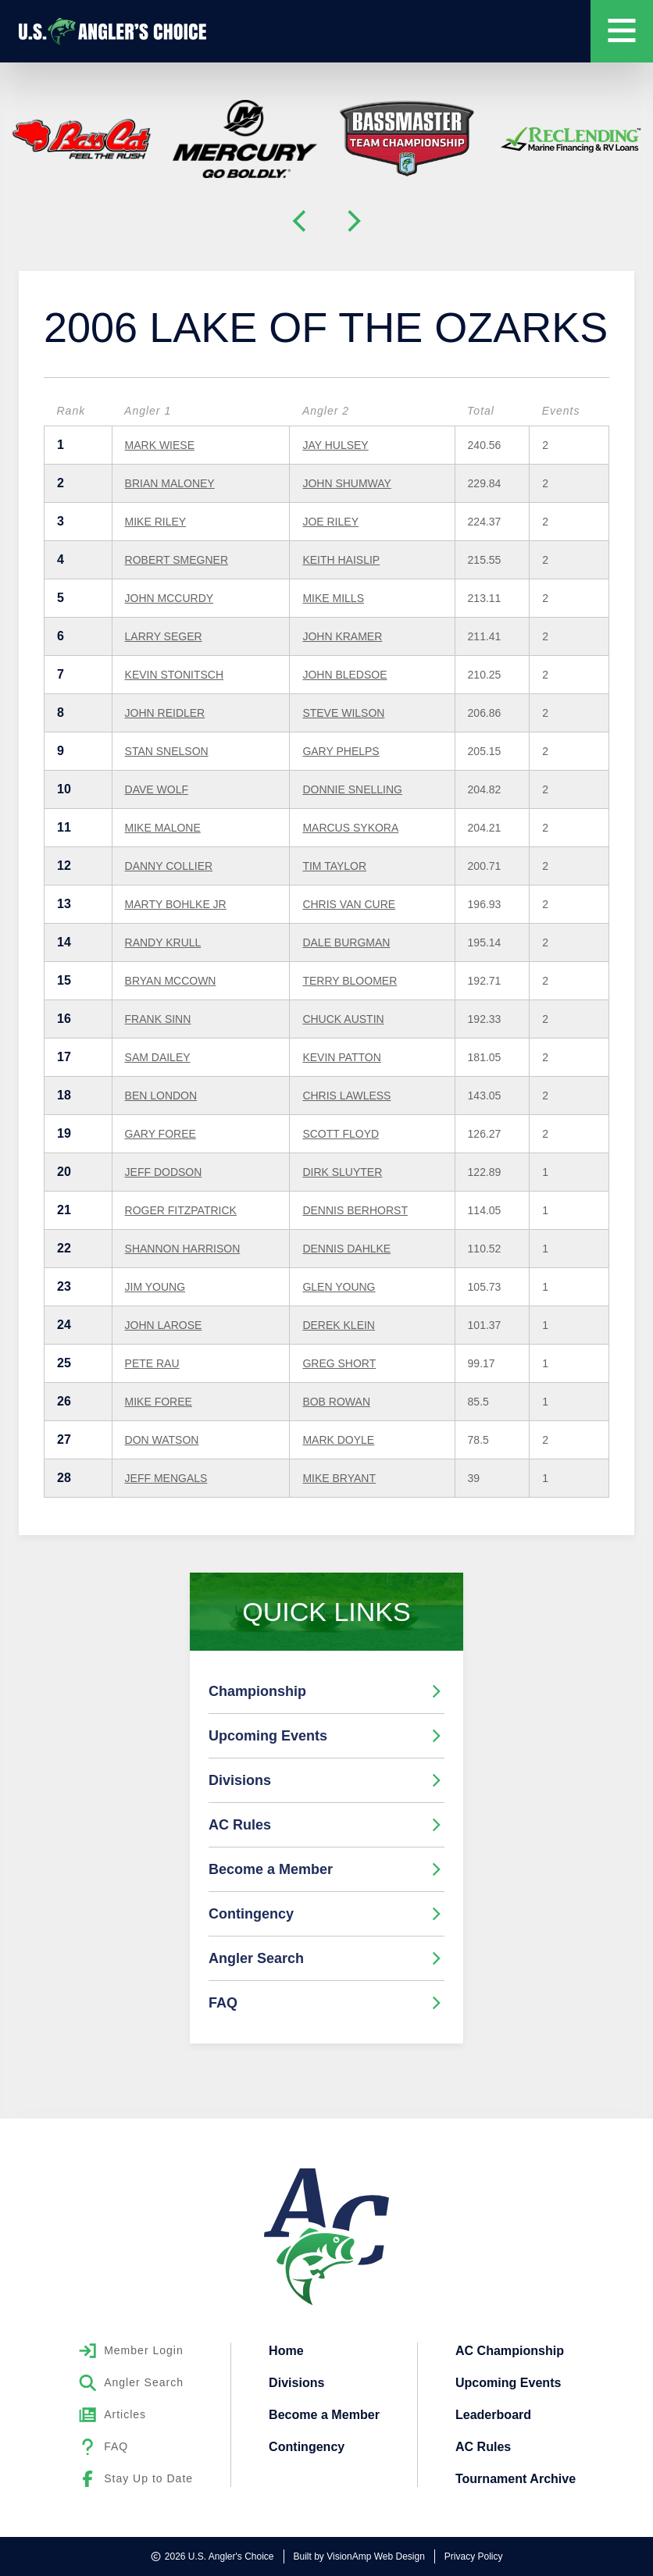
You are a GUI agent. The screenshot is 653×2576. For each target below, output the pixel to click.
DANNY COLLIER (169, 866)
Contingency (326, 1914)
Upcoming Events (326, 1736)
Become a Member (326, 1869)
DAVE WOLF (156, 789)
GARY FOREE (160, 1134)
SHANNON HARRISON (183, 1248)
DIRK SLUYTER (342, 1172)
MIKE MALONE (163, 827)
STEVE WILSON (343, 713)
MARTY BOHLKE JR (176, 904)
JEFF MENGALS (166, 1478)
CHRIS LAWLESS (346, 1095)
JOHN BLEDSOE (344, 674)
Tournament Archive (515, 2475)
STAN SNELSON (167, 751)
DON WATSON (162, 1440)
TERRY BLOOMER (349, 980)
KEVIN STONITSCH (174, 674)
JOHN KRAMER (342, 636)
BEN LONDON (161, 1095)
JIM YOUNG (155, 1287)
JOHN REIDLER (165, 713)
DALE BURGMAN (346, 942)
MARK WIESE (159, 445)
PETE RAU (152, 1363)
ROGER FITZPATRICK (181, 1210)
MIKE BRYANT (339, 1478)
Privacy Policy (473, 2556)
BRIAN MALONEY (170, 483)
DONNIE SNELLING (352, 789)
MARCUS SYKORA (350, 827)
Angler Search (326, 1958)
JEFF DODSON (163, 1172)
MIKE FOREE (158, 1401)
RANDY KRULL (163, 942)
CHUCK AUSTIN (343, 1019)
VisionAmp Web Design (375, 2556)
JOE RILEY (330, 521)
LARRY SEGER (163, 636)
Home (286, 2350)
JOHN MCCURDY (169, 598)
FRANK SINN (158, 1019)
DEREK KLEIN (338, 1325)
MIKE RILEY (156, 521)
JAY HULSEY (335, 445)
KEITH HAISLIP (341, 560)
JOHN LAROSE (163, 1325)
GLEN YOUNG (338, 1287)
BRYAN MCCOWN (170, 980)
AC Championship (509, 2350)
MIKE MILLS (333, 598)
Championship (326, 1691)
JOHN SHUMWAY (346, 483)
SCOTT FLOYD (340, 1134)
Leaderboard (493, 2412)
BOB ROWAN (336, 1401)
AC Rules (326, 1825)
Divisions (326, 1780)
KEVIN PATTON (341, 1057)
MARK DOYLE (338, 1440)
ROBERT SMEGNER (177, 560)
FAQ (326, 2003)
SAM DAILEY (158, 1057)
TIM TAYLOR (334, 866)
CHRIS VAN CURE (348, 904)
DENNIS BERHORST (355, 1210)
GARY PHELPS (340, 751)
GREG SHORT (339, 1363)
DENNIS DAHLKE (346, 1248)
